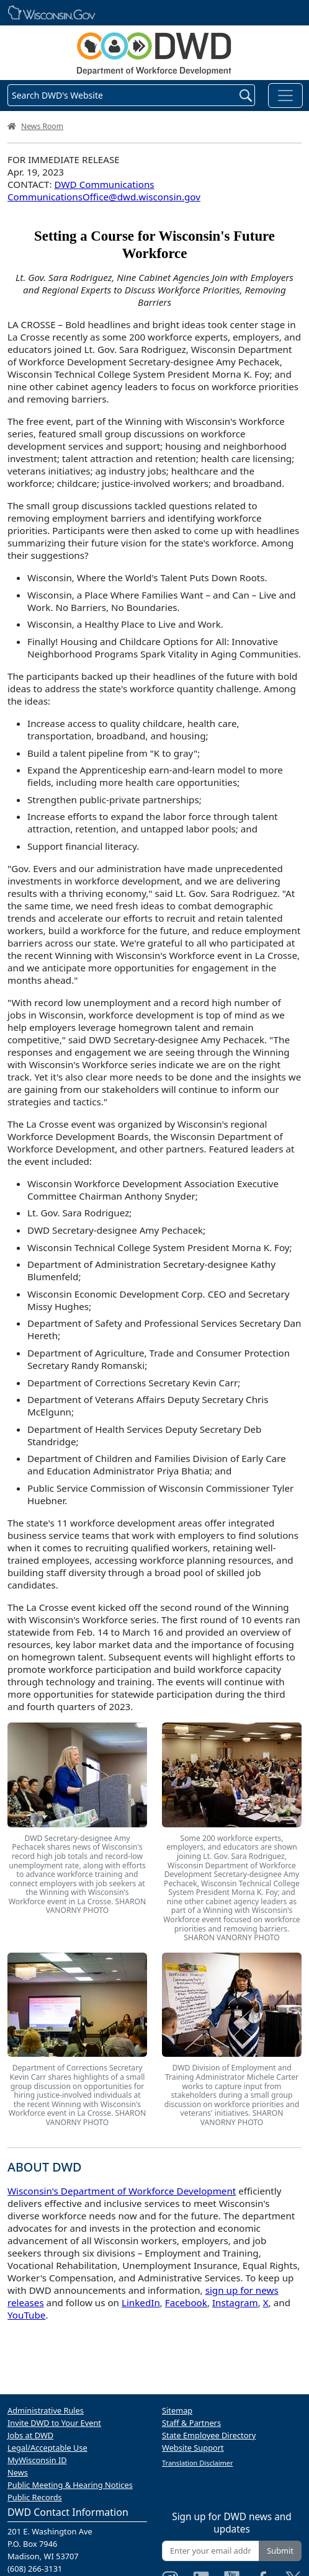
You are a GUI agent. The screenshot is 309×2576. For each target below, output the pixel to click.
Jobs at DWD (30, 2435)
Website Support (193, 2447)
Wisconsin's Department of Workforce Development (121, 2191)
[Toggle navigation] (285, 95)
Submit (280, 2550)
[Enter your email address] (210, 2551)
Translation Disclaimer (197, 2462)
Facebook (186, 2302)
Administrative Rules (45, 2410)
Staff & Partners (191, 2422)
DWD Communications (104, 184)
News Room (42, 126)
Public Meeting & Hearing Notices (70, 2484)
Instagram (235, 2302)
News (17, 2472)
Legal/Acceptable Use (47, 2447)
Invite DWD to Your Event (54, 2422)
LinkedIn (141, 2302)
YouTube (26, 2315)
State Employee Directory (209, 2435)
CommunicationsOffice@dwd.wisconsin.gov (103, 196)
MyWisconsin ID (37, 2460)
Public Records (34, 2497)
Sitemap (177, 2410)
